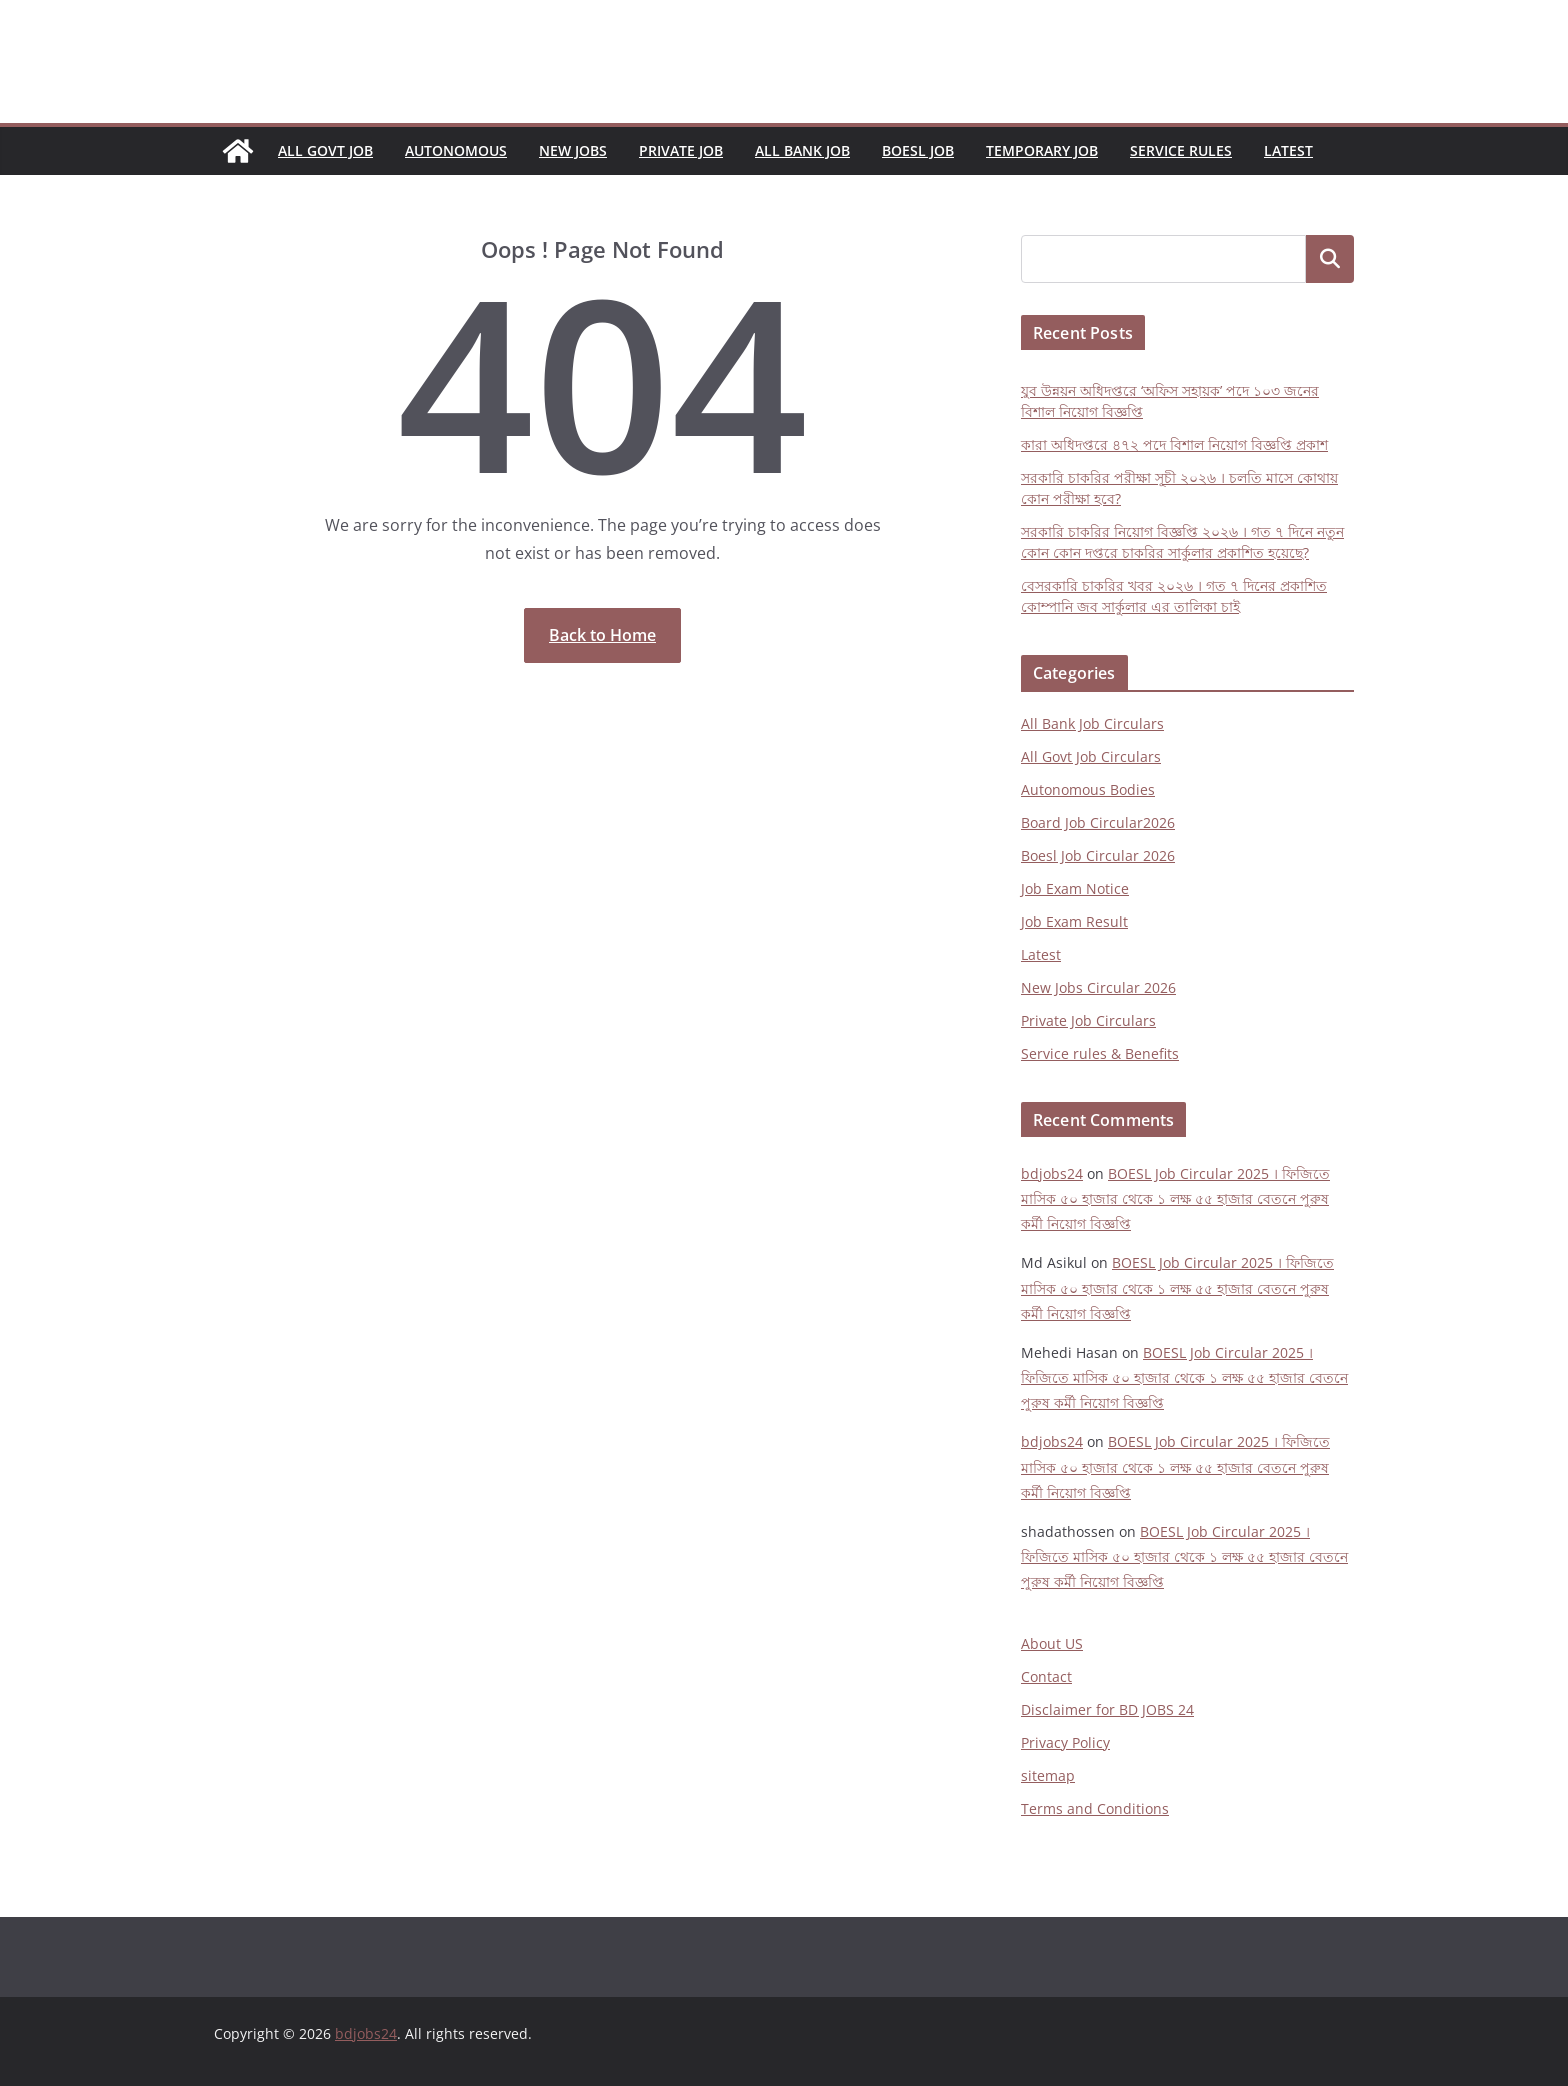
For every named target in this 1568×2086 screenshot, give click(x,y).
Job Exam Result (1074, 921)
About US (1052, 1643)
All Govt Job (325, 150)
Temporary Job (1042, 150)
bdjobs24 (1052, 1173)
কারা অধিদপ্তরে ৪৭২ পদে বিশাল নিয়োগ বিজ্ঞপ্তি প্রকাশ (1174, 444)
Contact (1046, 1676)
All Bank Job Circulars (1092, 723)
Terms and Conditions (1095, 1808)
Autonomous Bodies (1088, 789)
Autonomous (456, 150)
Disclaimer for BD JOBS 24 (1107, 1709)
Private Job (681, 150)
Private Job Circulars (1088, 1020)
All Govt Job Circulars (1091, 756)
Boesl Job (918, 150)
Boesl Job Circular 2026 (1098, 855)
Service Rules (1181, 150)
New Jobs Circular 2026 (1098, 987)
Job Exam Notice (1075, 888)
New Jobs (573, 150)
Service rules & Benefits (1100, 1053)
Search (1330, 259)
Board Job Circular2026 (1098, 822)
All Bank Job (802, 150)
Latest (1288, 150)
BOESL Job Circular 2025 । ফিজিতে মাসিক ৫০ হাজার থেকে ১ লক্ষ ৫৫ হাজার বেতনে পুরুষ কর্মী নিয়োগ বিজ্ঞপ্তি (1175, 1198)
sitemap (1048, 1775)
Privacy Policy (1065, 1742)
